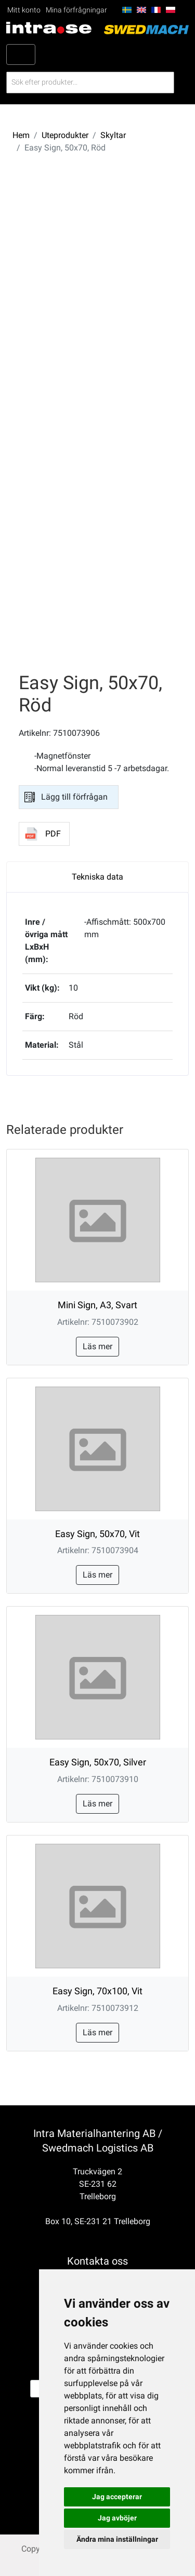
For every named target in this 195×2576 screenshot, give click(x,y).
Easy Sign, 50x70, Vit (97, 1534)
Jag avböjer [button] (117, 2518)
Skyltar (113, 135)
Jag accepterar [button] (117, 2496)
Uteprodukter (65, 135)
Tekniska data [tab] (97, 877)
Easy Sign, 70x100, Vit (97, 1991)
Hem (21, 135)
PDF (53, 834)
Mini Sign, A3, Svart (97, 1305)
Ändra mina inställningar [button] (117, 2539)
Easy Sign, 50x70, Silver (97, 1762)
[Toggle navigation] (20, 54)
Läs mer (97, 1346)
